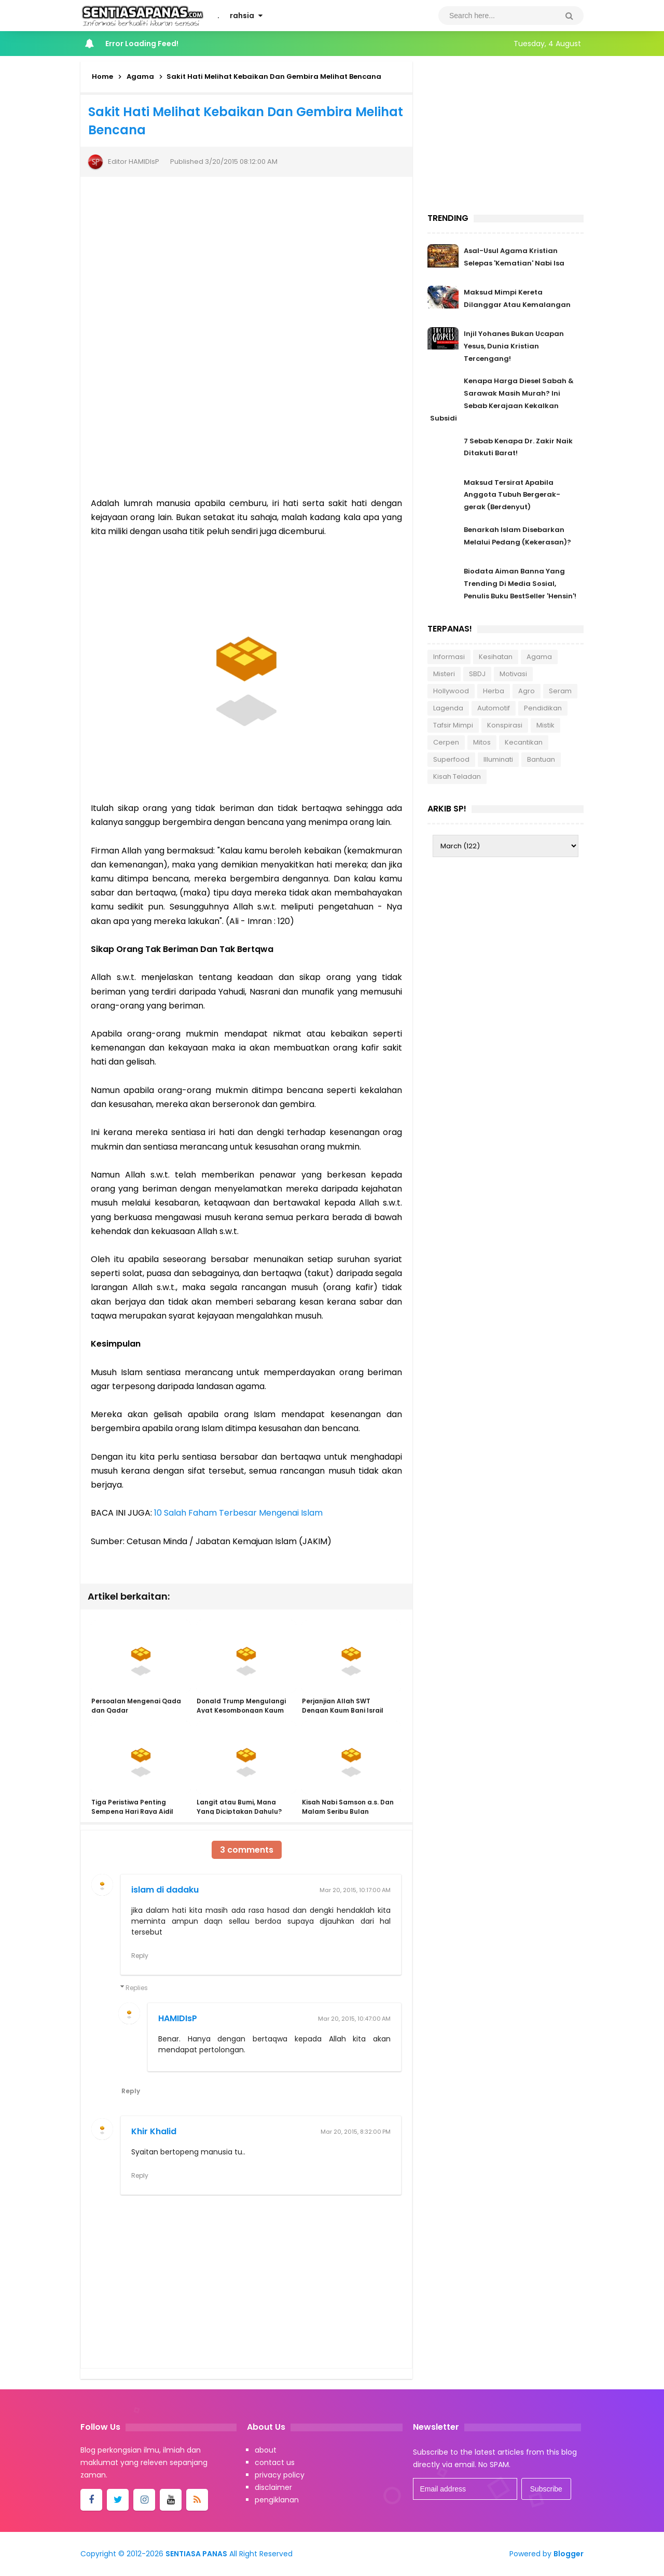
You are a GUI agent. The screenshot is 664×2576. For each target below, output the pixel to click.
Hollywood (451, 692)
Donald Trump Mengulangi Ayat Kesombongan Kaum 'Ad (240, 1711)
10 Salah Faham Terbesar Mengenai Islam (238, 1513)
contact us (275, 2463)
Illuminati (498, 761)
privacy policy (280, 2475)
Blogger (569, 2554)
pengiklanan (277, 2500)
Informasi (449, 658)
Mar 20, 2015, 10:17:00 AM (355, 1890)
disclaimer (273, 2488)
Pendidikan (543, 710)
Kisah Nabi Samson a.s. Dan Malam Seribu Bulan (347, 1808)
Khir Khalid (153, 2132)
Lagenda (448, 710)
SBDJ (477, 675)
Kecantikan (524, 744)
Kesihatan (496, 658)
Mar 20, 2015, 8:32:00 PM (356, 2132)
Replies (137, 1988)
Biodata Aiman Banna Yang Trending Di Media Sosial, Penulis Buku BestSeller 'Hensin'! (520, 584)
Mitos (482, 744)
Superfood (451, 761)
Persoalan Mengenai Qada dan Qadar (136, 1707)
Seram (560, 692)
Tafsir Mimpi (453, 727)
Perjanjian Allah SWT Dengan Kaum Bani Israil (342, 1707)
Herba (493, 692)
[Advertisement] (246, 413)
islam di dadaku (165, 1890)
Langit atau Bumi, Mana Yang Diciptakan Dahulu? (238, 1808)
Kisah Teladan (457, 778)
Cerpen (446, 744)
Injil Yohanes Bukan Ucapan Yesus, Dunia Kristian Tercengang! (514, 346)
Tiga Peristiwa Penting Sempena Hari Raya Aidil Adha (132, 1812)
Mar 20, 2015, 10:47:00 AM (354, 2019)
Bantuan (541, 761)
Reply (139, 1955)
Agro (526, 692)
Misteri (444, 675)
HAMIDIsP (177, 2019)
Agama (539, 658)
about (265, 2450)
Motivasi (513, 675)
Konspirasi (504, 727)
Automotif (493, 710)
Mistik (545, 727)
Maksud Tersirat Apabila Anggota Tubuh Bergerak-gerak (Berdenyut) (512, 495)
